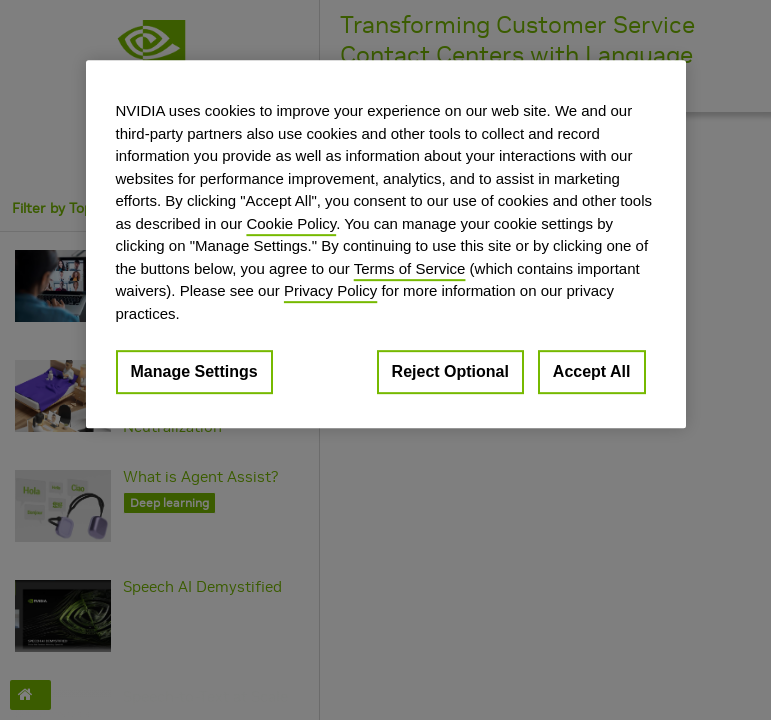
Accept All (592, 371)
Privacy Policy (330, 290)
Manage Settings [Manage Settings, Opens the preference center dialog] (194, 371)
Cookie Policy (291, 223)
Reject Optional (450, 371)
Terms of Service (410, 268)
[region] (386, 244)
